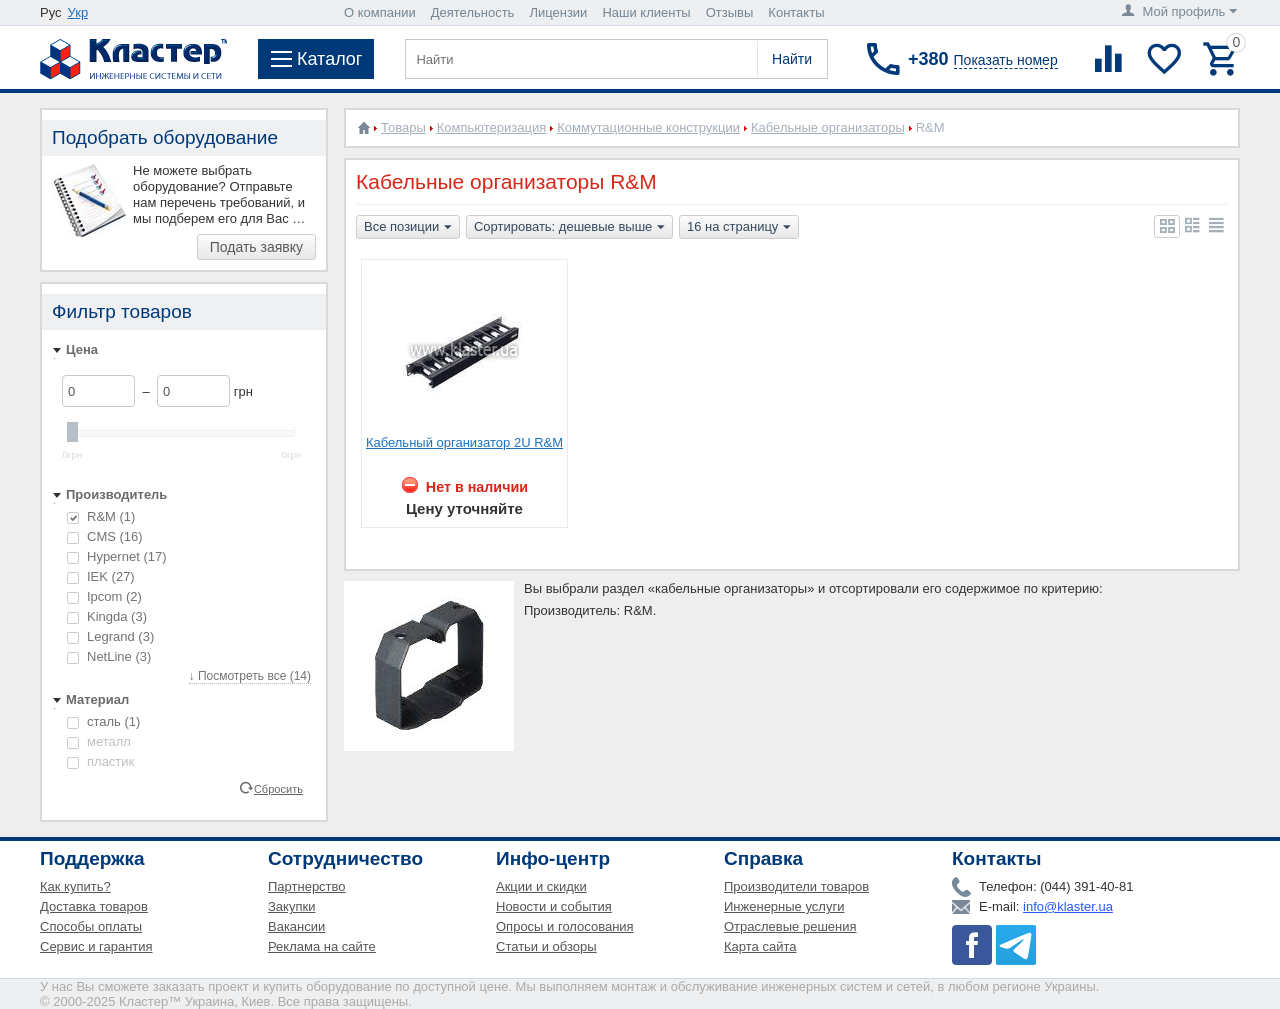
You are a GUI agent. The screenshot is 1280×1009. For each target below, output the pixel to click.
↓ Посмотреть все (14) (250, 676)
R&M (101, 516)
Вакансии (296, 926)
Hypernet (117, 556)
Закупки (291, 906)
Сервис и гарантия (96, 946)
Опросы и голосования (565, 926)
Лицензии (558, 12)
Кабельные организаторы (828, 127)
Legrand (110, 636)
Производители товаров (796, 886)
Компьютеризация (491, 127)
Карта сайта (760, 946)
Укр (78, 12)
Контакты (796, 12)
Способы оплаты (91, 926)
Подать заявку (256, 247)
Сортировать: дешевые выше (569, 228)
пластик (100, 761)
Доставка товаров (94, 906)
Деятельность (473, 12)
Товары (403, 127)
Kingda (107, 616)
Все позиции (408, 228)
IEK (101, 576)
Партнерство (307, 886)
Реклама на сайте (322, 946)
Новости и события (554, 906)
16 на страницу (739, 228)
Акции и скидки (541, 886)
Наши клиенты (646, 12)
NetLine (109, 656)
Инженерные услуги (784, 906)
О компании (380, 12)
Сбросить (278, 788)
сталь (103, 721)
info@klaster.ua (1068, 906)
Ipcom (104, 596)
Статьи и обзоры (546, 946)
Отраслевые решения (790, 926)
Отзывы (730, 12)
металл (99, 741)
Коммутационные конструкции (648, 127)
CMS (105, 536)
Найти (792, 59)
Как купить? (75, 886)
